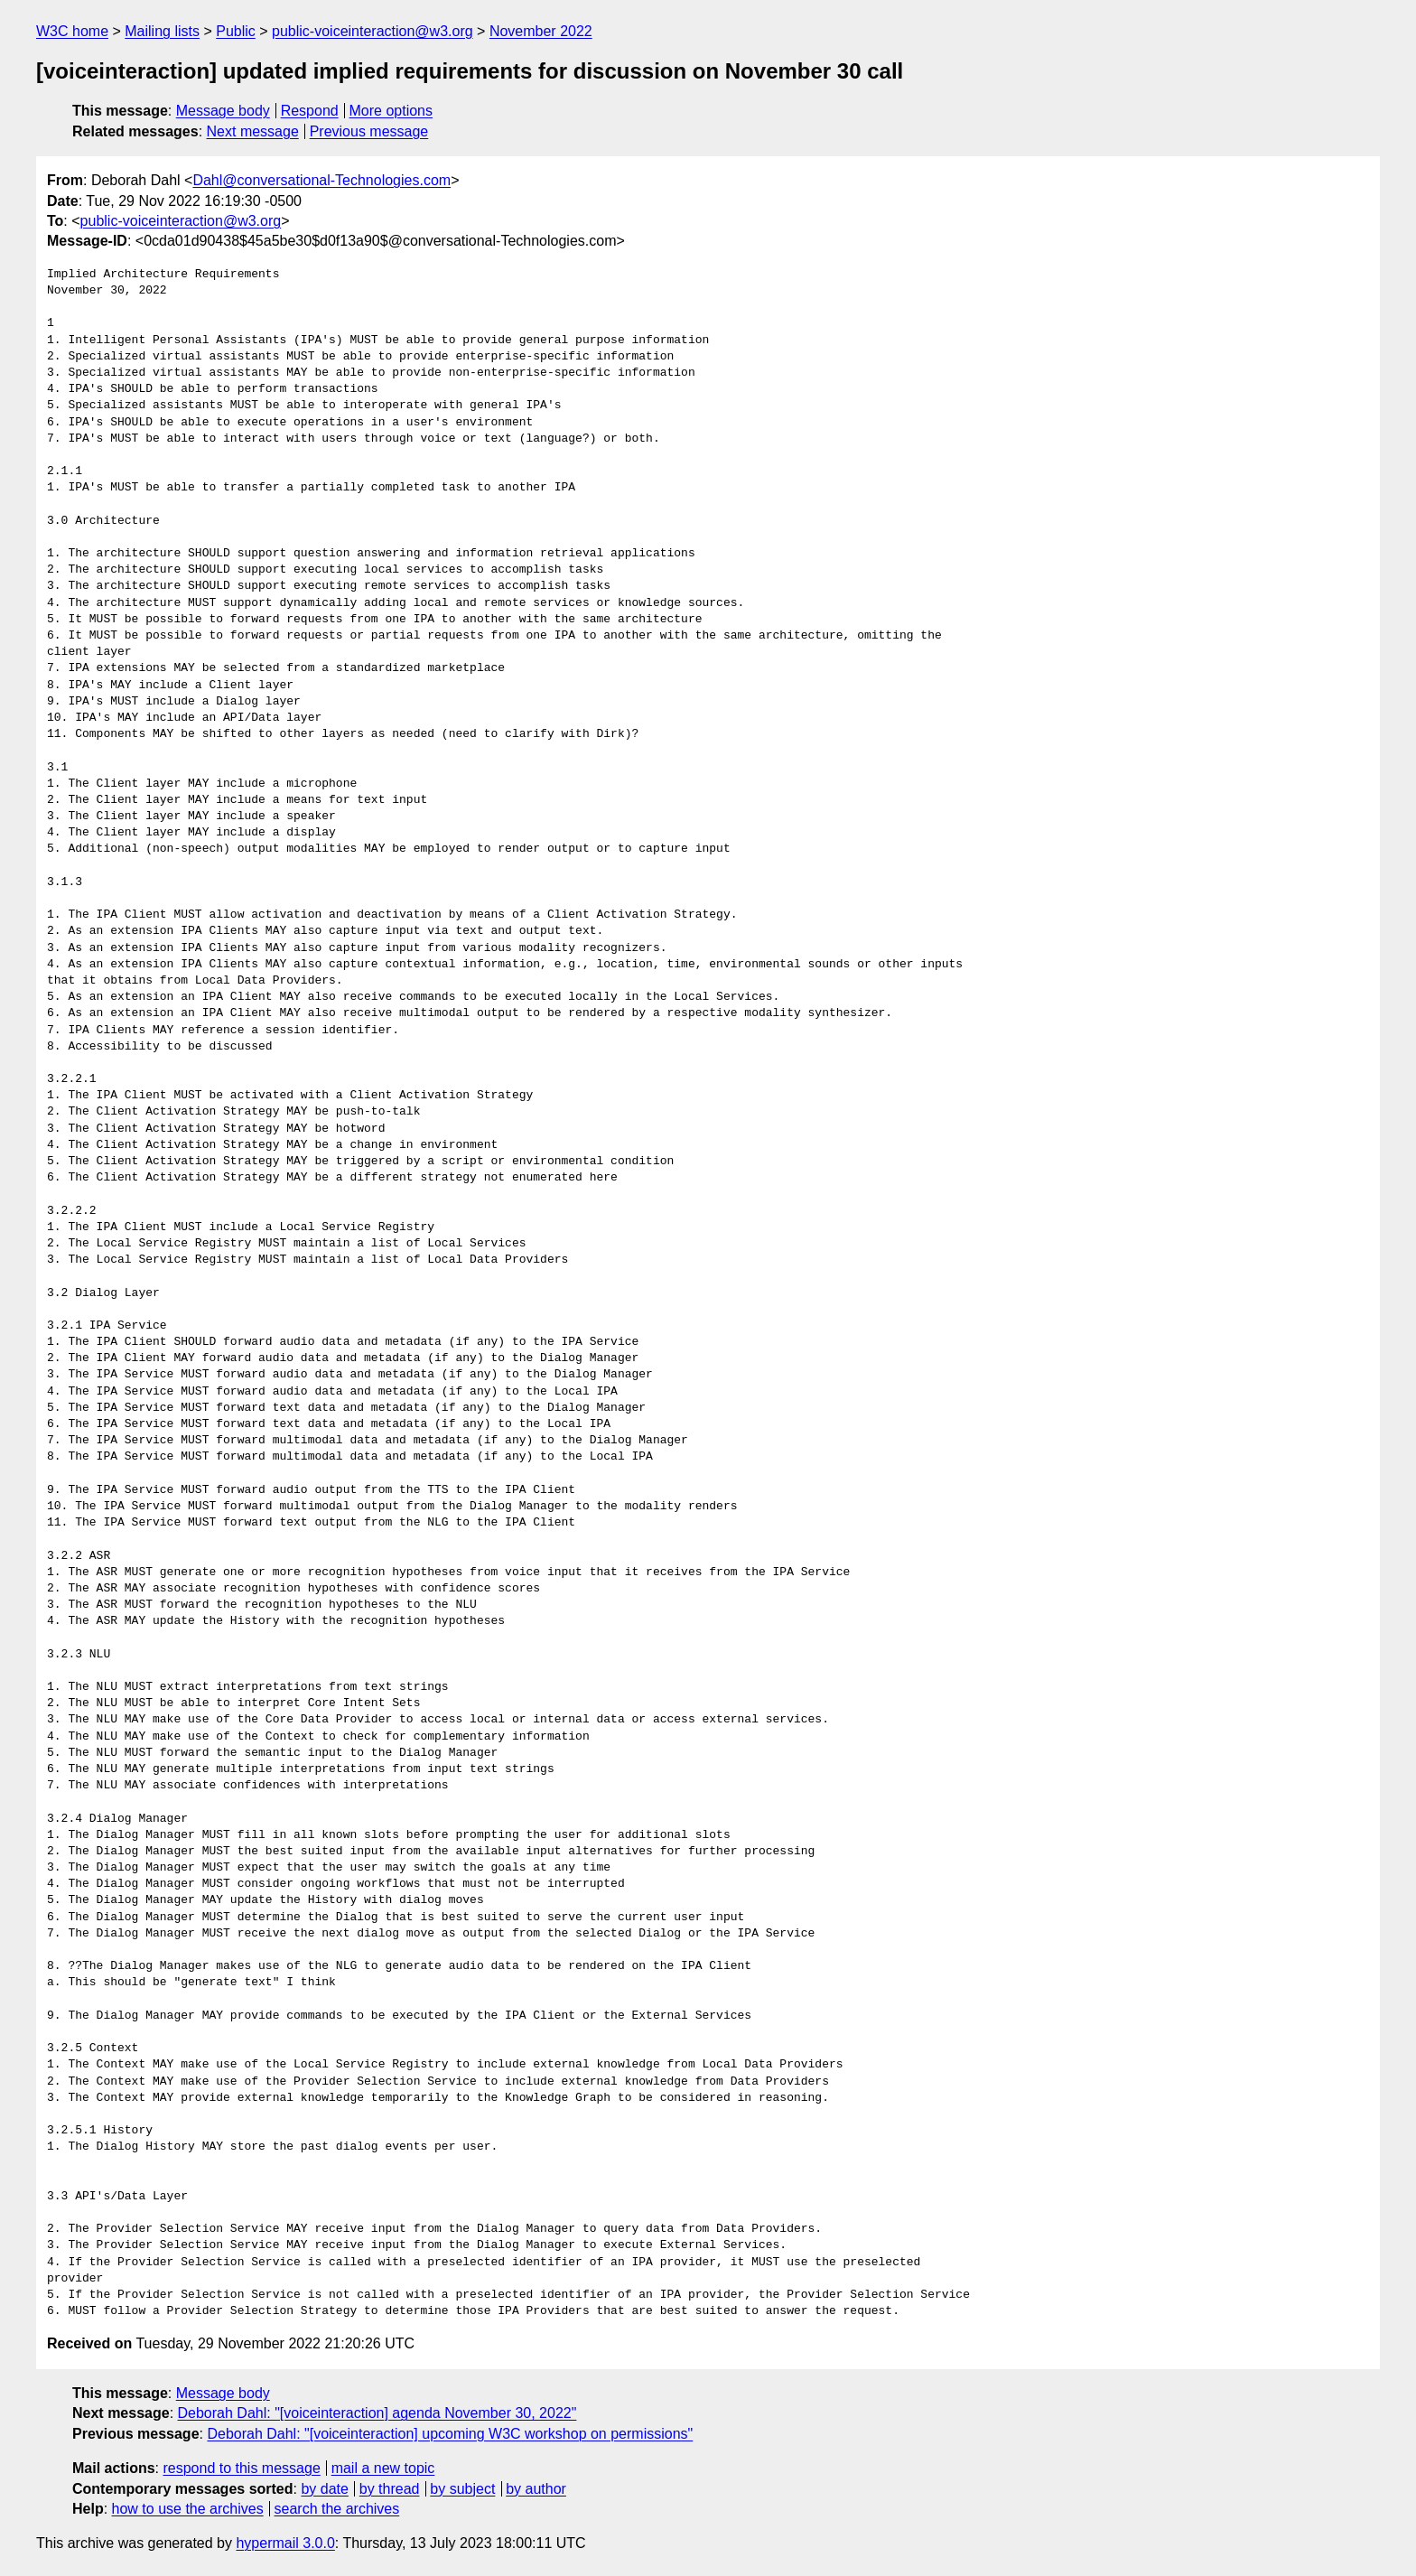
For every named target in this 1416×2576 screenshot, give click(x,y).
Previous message (369, 131)
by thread (389, 2489)
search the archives (337, 2508)
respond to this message (241, 2468)
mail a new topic (383, 2468)
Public (236, 31)
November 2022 (540, 31)
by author (536, 2489)
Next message (253, 131)
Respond (310, 110)
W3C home (72, 31)
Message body (223, 110)
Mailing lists (162, 31)
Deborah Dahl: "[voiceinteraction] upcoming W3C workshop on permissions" (450, 2433)
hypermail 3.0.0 (285, 2543)
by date (324, 2489)
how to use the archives (188, 2508)
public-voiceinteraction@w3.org (372, 31)
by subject (462, 2489)
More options (391, 110)
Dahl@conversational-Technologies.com (321, 180)
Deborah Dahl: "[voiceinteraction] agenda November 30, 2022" (377, 2413)
